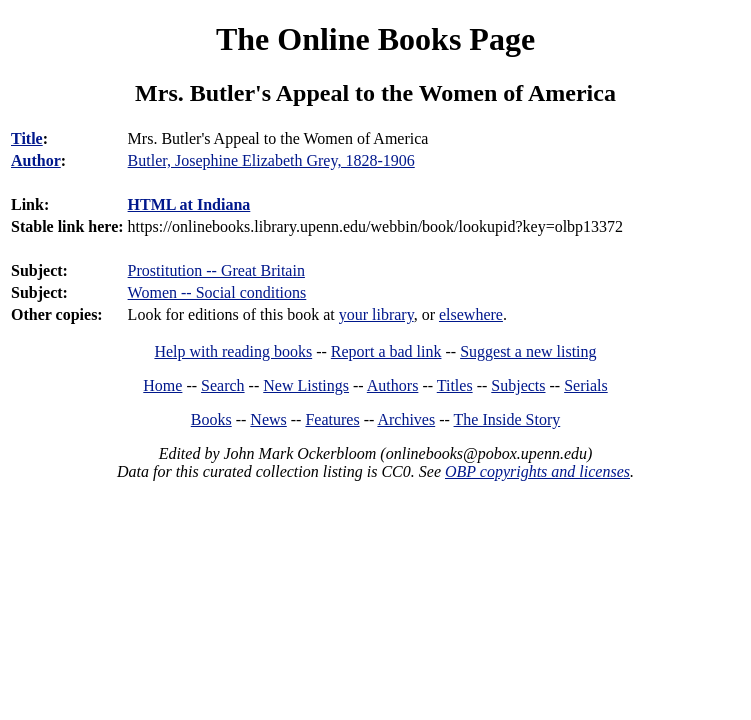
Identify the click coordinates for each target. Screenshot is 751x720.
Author (36, 160)
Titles (455, 385)
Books (211, 419)
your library (376, 314)
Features (332, 419)
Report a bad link (386, 351)
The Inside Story (507, 419)
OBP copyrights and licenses (537, 471)
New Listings (306, 385)
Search (223, 385)
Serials (586, 385)
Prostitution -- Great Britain (216, 270)
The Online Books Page (375, 39)
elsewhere (471, 314)
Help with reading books (233, 351)
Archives (406, 419)
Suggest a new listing (528, 351)
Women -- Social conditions (217, 292)
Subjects (518, 385)
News (268, 419)
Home (162, 385)
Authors (393, 385)
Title (27, 138)
